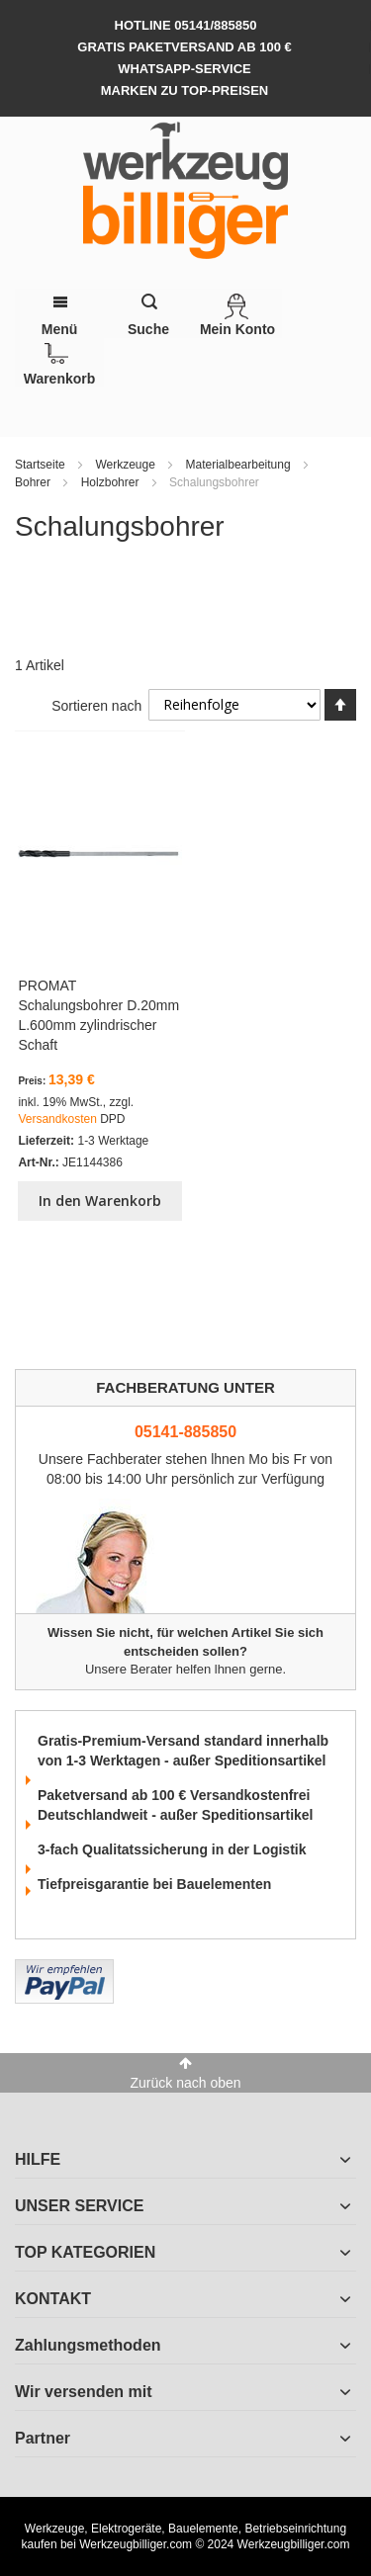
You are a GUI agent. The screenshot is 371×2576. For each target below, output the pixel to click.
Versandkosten (59, 1119)
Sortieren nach (96, 705)
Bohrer (34, 482)
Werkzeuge (126, 465)
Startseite (41, 465)
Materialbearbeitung (240, 465)
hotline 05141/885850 (186, 25)
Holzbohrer (111, 482)
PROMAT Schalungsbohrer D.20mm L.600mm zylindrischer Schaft (98, 1015)
